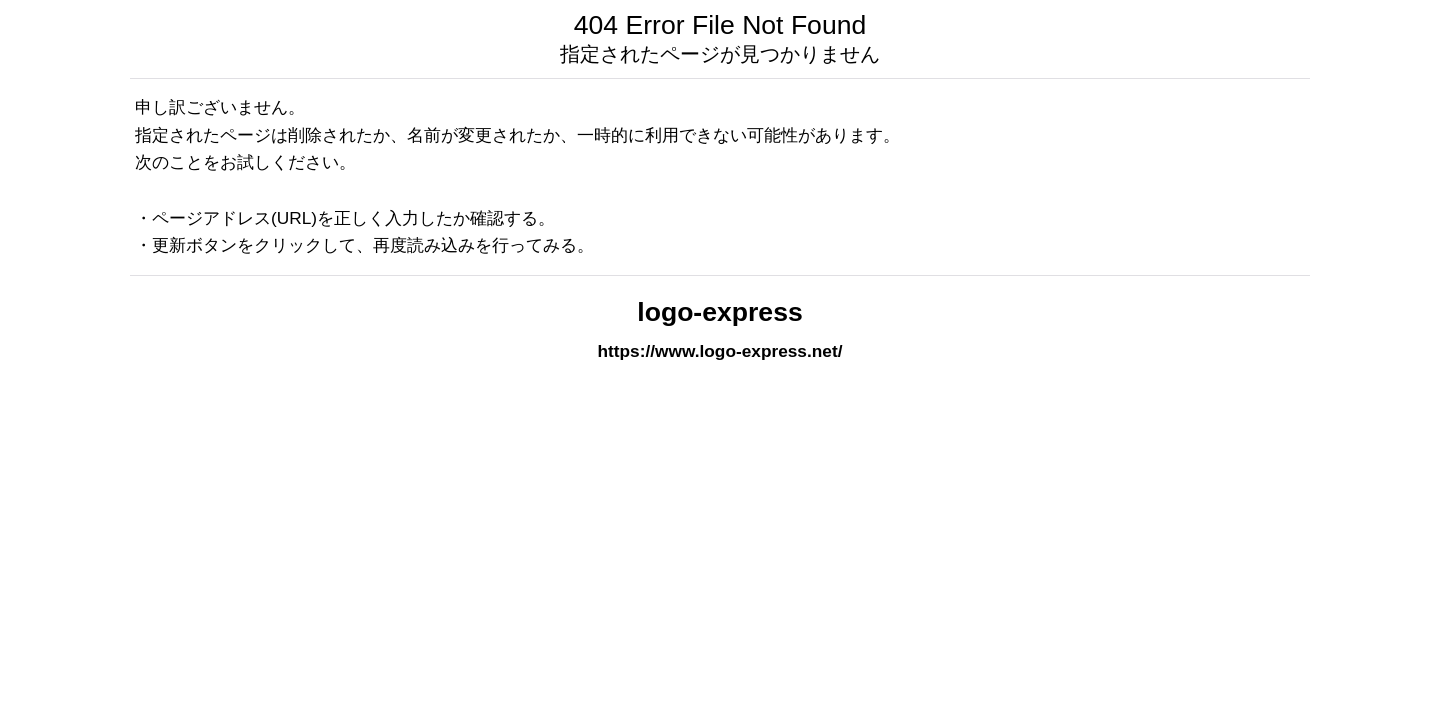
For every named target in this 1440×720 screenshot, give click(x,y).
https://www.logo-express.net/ (720, 351)
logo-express (719, 312)
